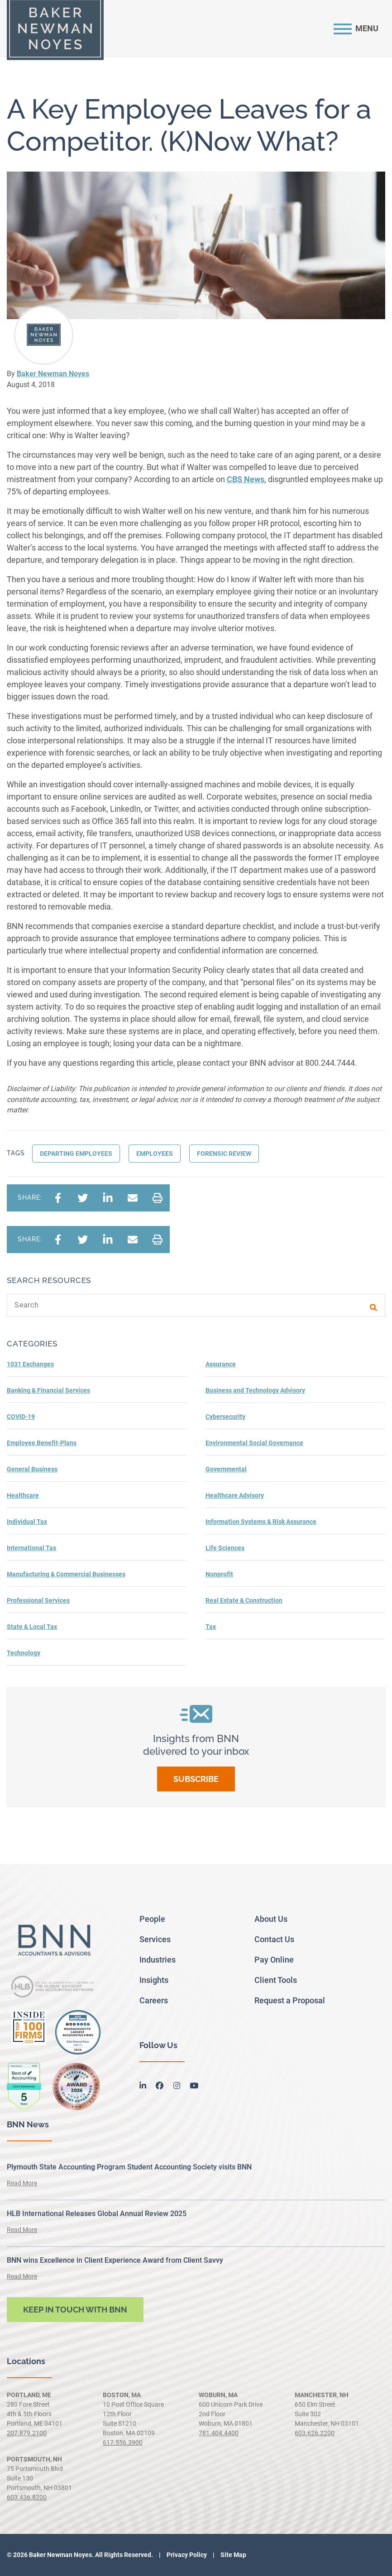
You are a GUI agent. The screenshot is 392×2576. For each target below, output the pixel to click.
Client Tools (275, 1980)
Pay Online (274, 1959)
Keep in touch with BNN (75, 2309)
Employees (154, 1153)
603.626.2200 (315, 2433)
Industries (157, 1959)
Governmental (226, 1469)
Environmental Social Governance (254, 1442)
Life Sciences (225, 1547)
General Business (32, 1469)
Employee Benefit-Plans (41, 1442)
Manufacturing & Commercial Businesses (66, 1574)
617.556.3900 (123, 2442)
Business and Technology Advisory (255, 1390)
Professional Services (38, 1600)
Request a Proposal (289, 2000)
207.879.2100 (27, 2433)
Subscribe (196, 1779)
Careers (153, 2000)
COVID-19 (21, 1416)
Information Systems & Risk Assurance (261, 1521)
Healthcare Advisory (235, 1495)
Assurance (221, 1364)
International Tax (31, 1547)
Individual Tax (27, 1521)
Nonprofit (219, 1574)
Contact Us (274, 1939)
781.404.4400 (219, 2433)
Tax (211, 1626)
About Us (270, 1919)
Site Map (232, 2554)
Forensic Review (224, 1153)
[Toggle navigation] (356, 28)
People (152, 1919)
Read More (22, 2183)
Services (155, 1939)
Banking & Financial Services (48, 1390)
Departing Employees (76, 1153)
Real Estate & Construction (244, 1600)
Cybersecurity (225, 1416)
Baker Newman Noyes (53, 373)
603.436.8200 (27, 2497)
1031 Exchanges (30, 1364)
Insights (153, 1980)
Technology (23, 1653)
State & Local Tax (32, 1626)
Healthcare (23, 1495)
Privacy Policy (186, 2554)
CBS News (245, 479)
